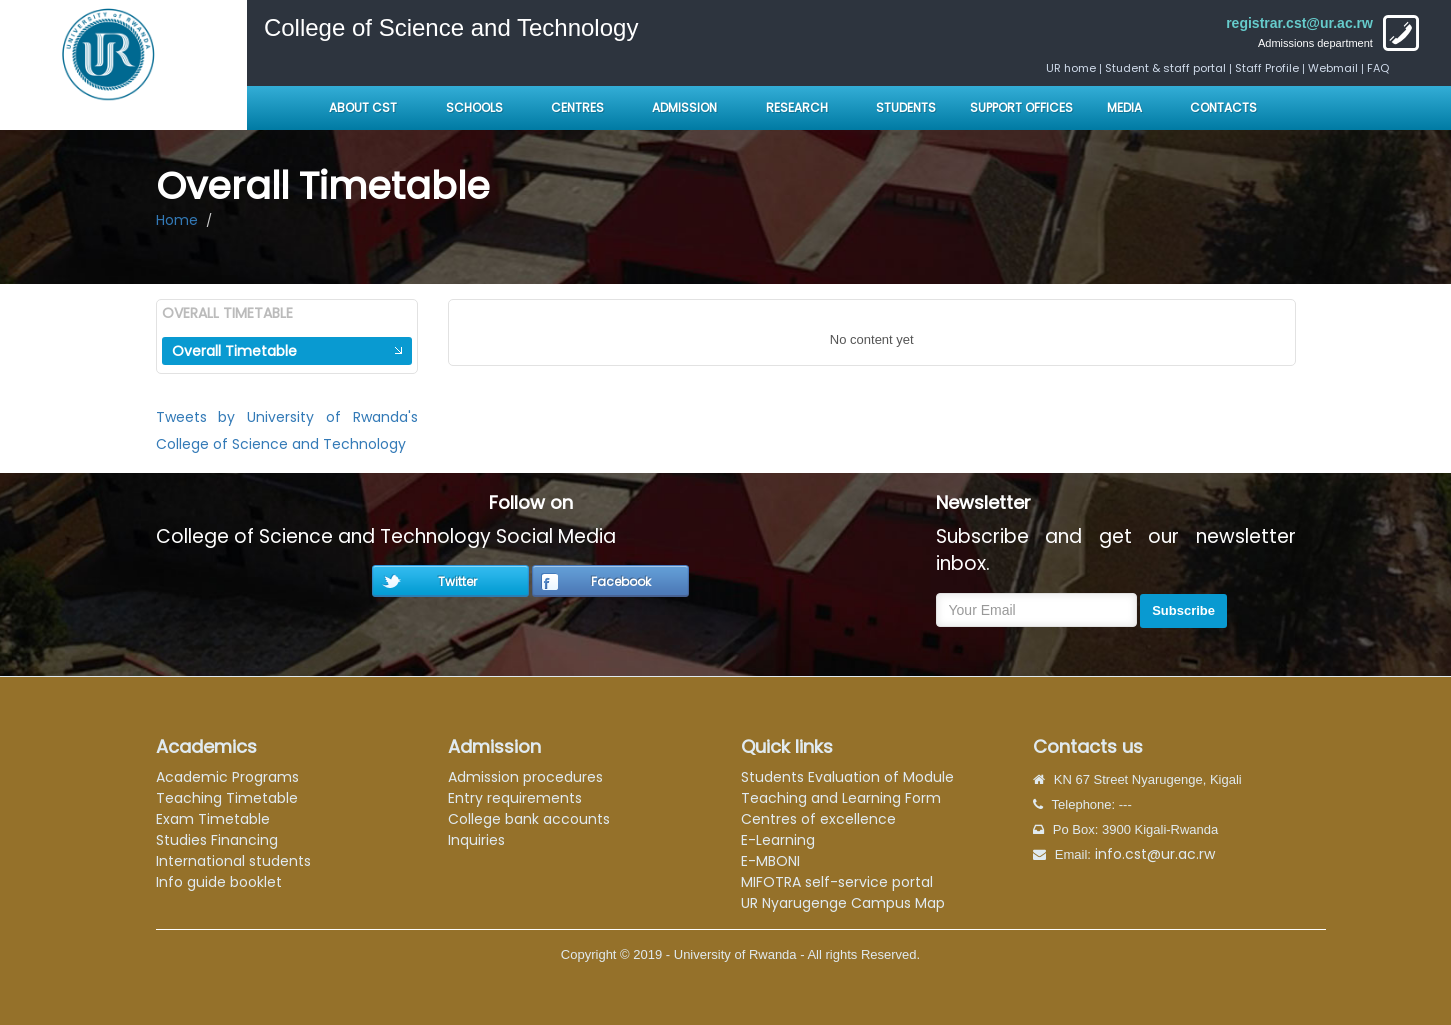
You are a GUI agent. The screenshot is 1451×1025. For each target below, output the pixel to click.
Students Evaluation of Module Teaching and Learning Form (847, 787)
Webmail (1333, 68)
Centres (577, 107)
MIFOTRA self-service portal (837, 882)
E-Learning (778, 840)
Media (1124, 107)
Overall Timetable (234, 351)
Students (906, 107)
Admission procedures (525, 777)
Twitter (457, 581)
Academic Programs (227, 777)
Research (797, 107)
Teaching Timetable (227, 798)
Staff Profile (1267, 68)
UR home (1072, 68)
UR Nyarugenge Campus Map (843, 903)
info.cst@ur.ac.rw (1155, 854)
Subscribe (1183, 610)
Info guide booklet (219, 882)
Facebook (621, 581)
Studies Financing (217, 840)
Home (177, 220)
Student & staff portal (1165, 68)
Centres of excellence (818, 819)
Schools (476, 107)
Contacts (1223, 107)
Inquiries (476, 840)
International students (233, 861)
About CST (363, 107)
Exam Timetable (213, 819)
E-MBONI (770, 861)
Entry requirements (515, 798)
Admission (684, 107)
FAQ (1378, 68)
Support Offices (1021, 107)
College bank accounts (529, 819)
